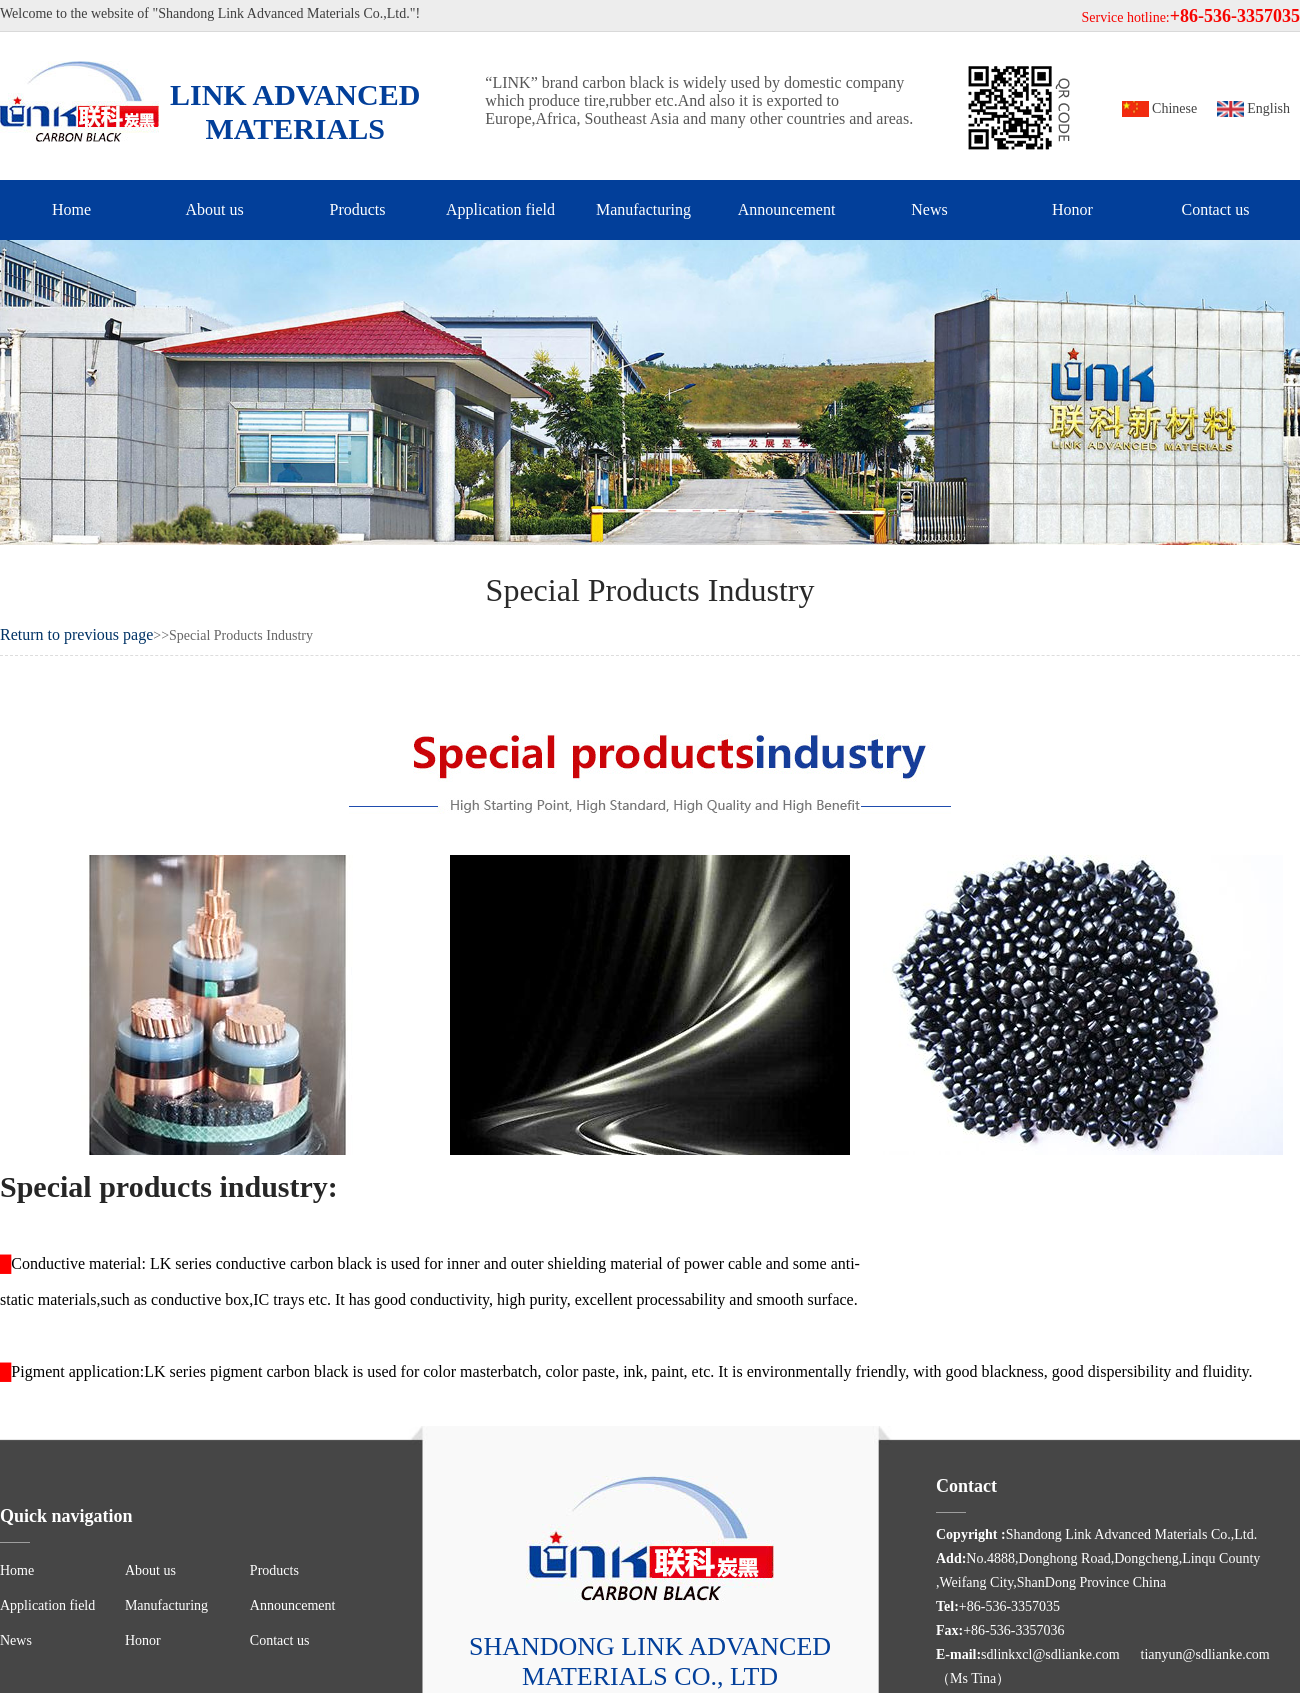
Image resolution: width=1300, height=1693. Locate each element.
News (929, 209)
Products (358, 209)
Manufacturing (643, 209)
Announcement (787, 209)
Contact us (1216, 209)
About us (214, 209)
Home (71, 209)
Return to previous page (76, 634)
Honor (1072, 209)
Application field (500, 209)
